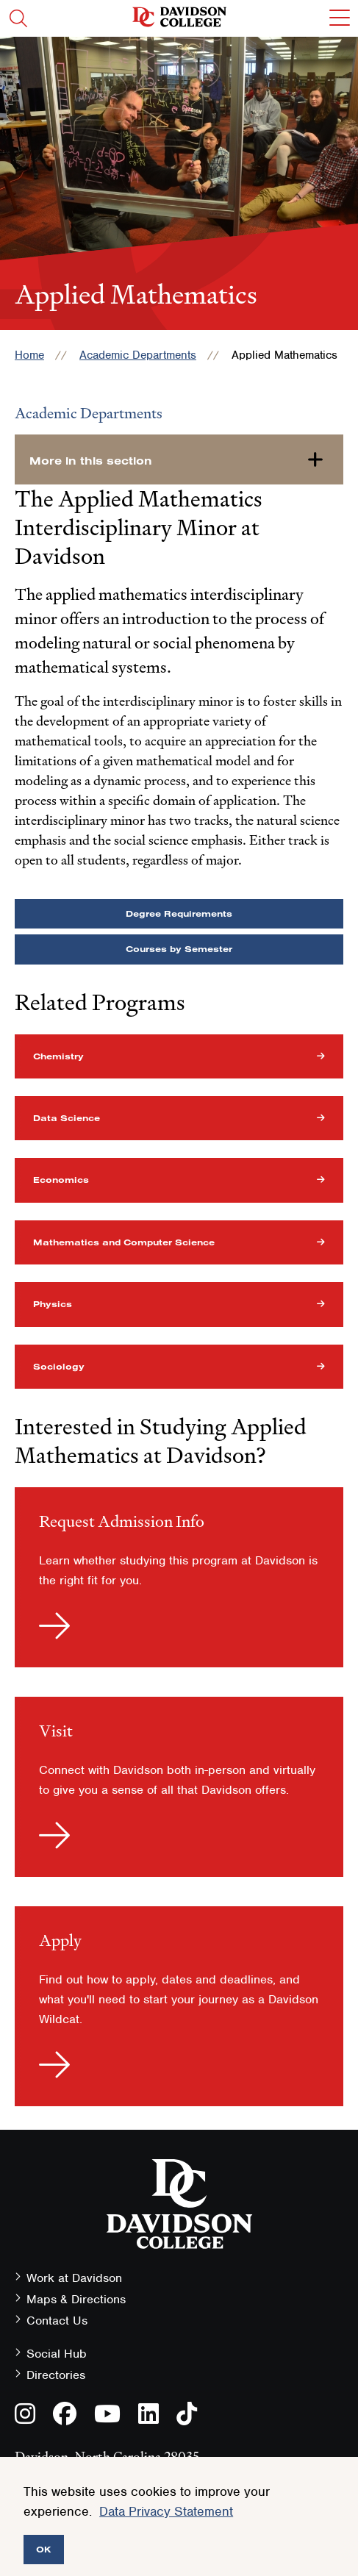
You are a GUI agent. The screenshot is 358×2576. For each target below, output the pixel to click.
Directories (55, 2375)
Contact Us (56, 2320)
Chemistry (58, 1056)
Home (29, 355)
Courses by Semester (179, 948)
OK (43, 2549)
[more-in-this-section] (179, 459)
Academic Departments (137, 355)
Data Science (66, 1117)
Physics (52, 1303)
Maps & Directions (76, 2299)
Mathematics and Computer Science (124, 1242)
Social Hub (56, 2353)
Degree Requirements (179, 913)
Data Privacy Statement (166, 2511)
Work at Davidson (74, 2278)
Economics (61, 1179)
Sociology (59, 1366)
